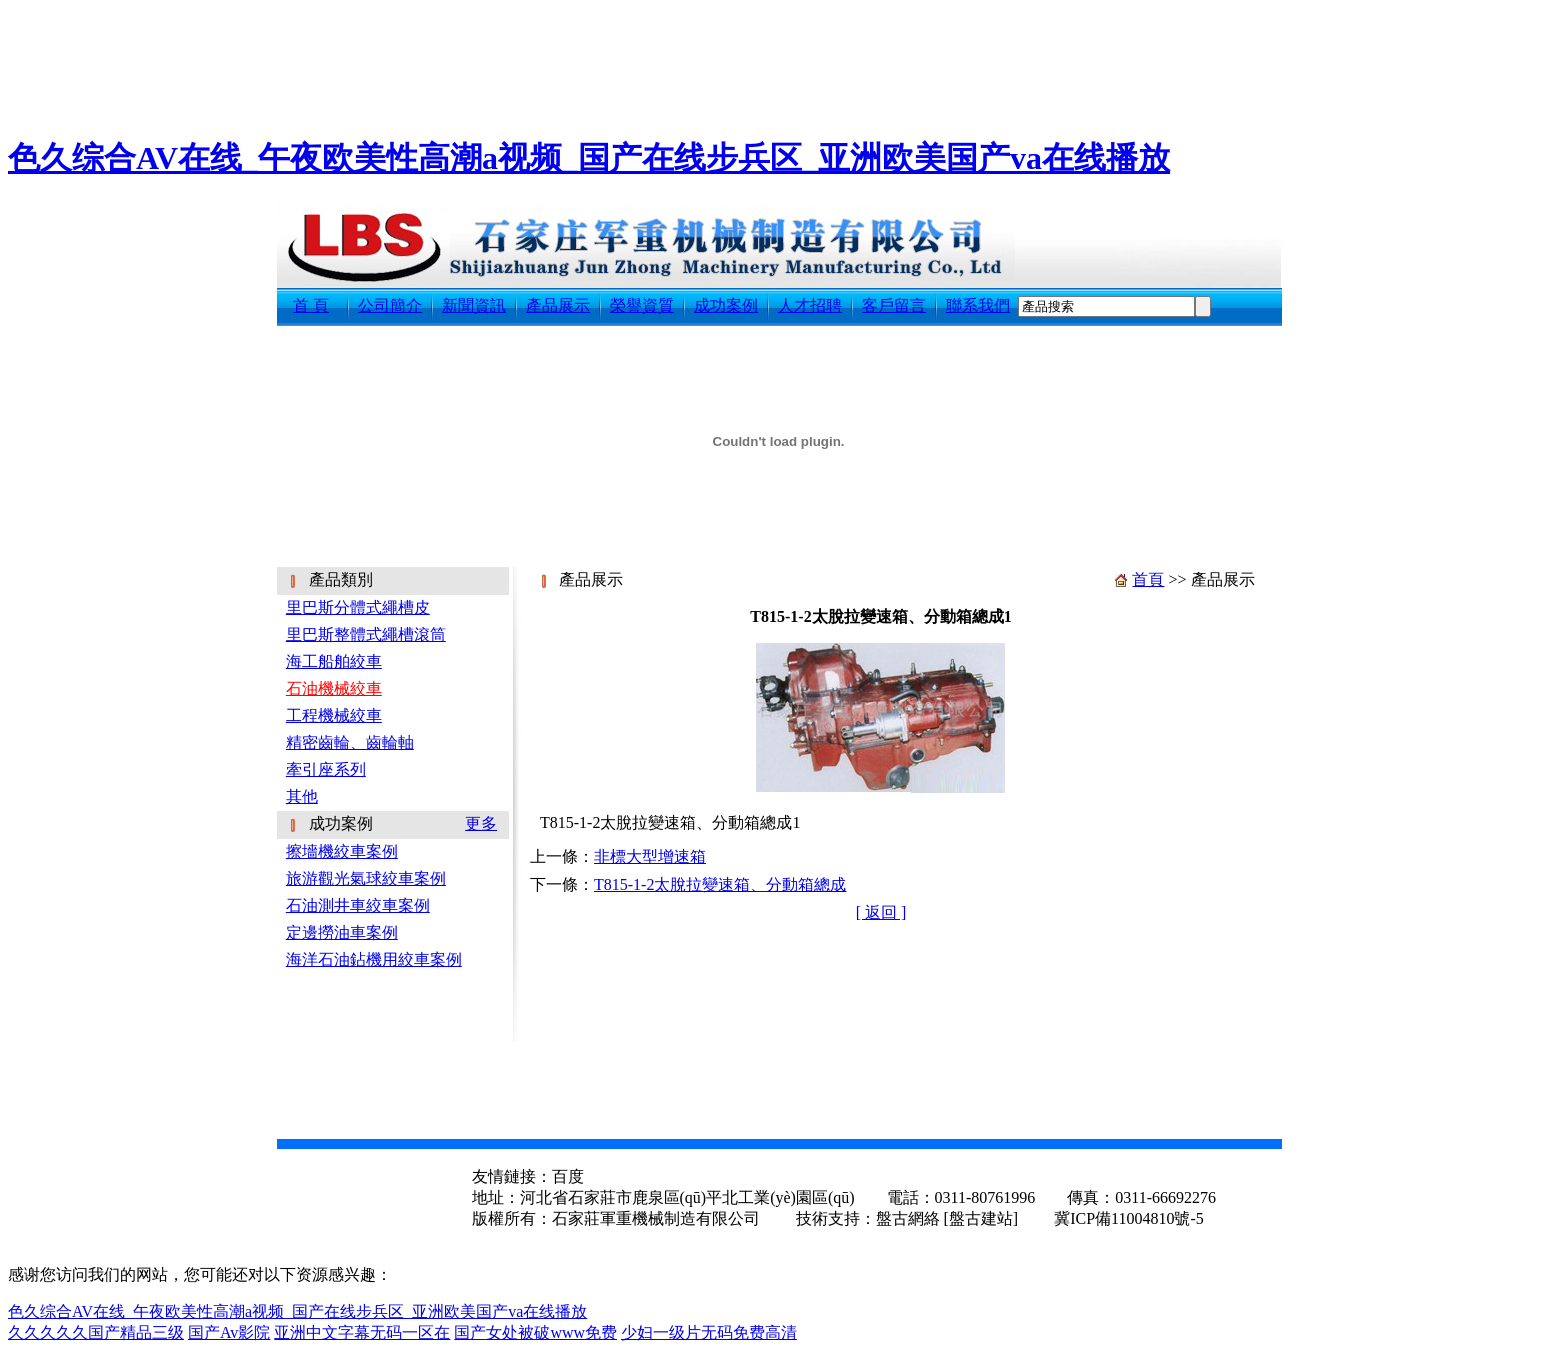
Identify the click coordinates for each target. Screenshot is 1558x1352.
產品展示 (558, 305)
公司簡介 (390, 305)
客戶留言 (894, 305)
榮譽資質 (642, 305)
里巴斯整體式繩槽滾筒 (366, 634)
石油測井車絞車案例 (358, 905)
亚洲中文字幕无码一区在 (362, 1332)
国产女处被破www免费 (535, 1332)
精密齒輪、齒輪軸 (350, 742)
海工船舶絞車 (334, 661)
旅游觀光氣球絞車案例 (366, 878)
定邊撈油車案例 (342, 932)
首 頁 (311, 305)
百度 (568, 1176)
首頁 (1148, 579)
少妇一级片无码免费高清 (709, 1332)
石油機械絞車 (334, 688)
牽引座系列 (326, 769)
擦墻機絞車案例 (342, 851)
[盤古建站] (981, 1218)
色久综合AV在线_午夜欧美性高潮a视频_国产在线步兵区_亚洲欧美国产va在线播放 (589, 158)
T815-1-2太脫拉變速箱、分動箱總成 (720, 884)
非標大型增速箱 (650, 856)
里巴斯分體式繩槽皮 (358, 607)
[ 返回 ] (881, 912)
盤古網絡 (908, 1218)
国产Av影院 (229, 1332)
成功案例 (726, 305)
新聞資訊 (474, 305)
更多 (481, 823)
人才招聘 (810, 305)
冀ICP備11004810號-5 (1127, 1218)
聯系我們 (978, 305)
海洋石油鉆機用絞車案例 (374, 959)
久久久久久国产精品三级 (96, 1332)
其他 (302, 796)
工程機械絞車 (334, 715)
